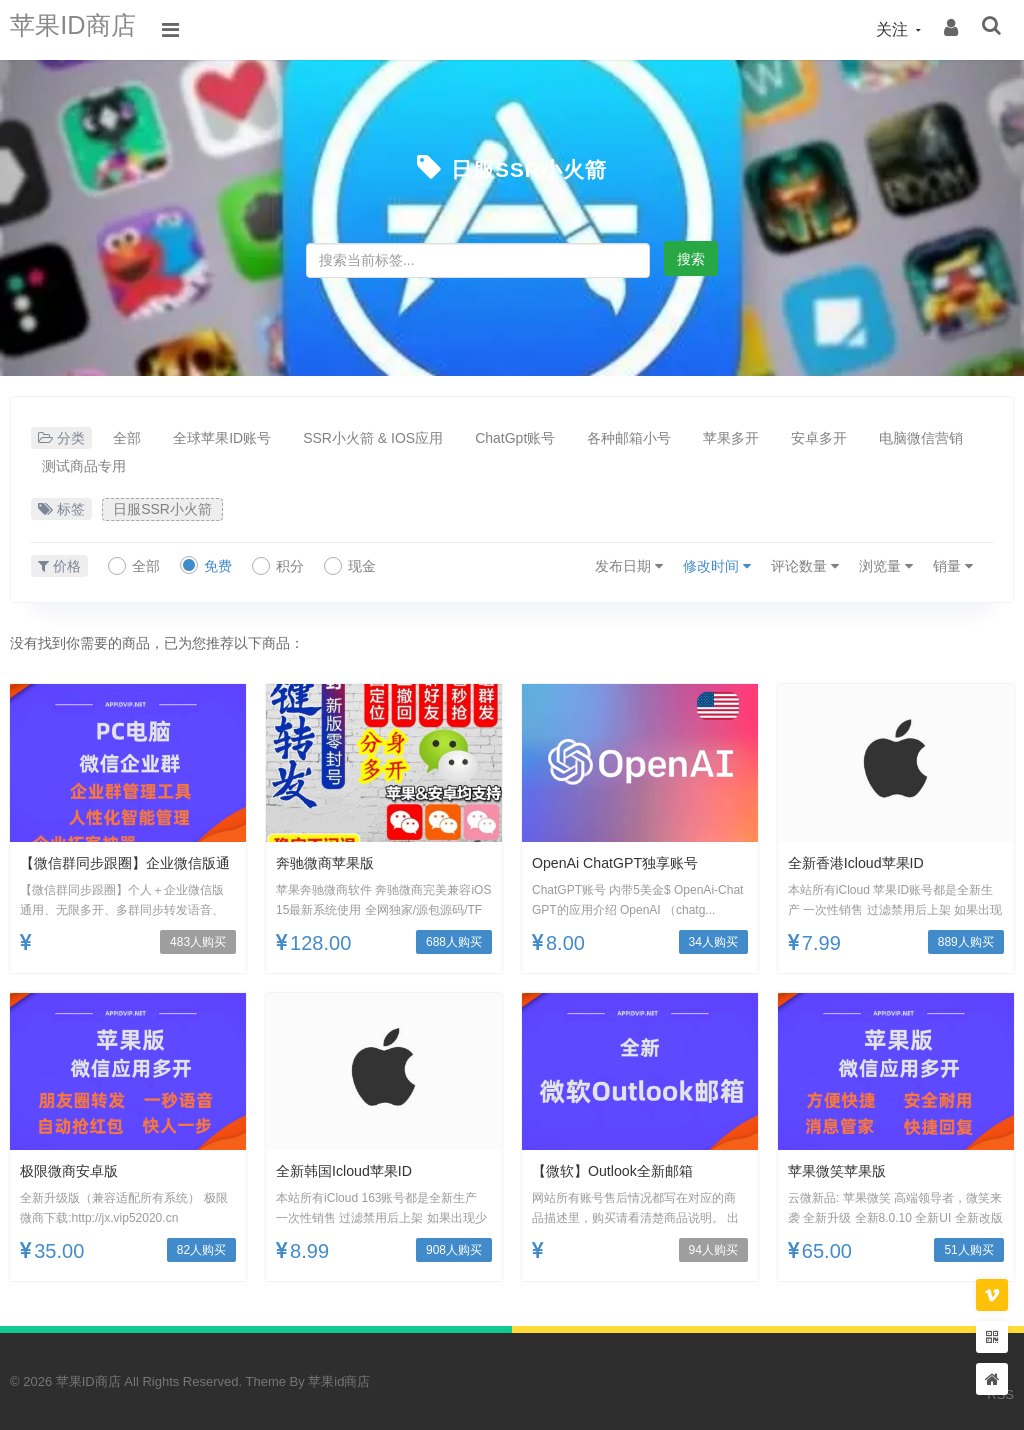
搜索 (691, 259)
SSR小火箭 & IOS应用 (373, 438)
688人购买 (454, 942)
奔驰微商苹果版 (332, 862)
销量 (953, 566)
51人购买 (968, 1250)
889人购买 (966, 942)
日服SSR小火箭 (529, 167)
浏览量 (886, 566)
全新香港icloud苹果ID (865, 862)
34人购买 (713, 942)
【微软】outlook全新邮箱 (623, 1170)
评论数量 (805, 566)
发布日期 (629, 566)
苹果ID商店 (85, 29)
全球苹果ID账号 (222, 438)
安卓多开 (819, 438)
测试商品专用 (84, 466)
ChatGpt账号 (515, 438)
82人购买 (201, 1250)
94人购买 (713, 1250)
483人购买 (198, 942)
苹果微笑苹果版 (844, 1170)
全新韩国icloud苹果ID (353, 1170)
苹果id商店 (339, 1381)
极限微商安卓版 (76, 1170)
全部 (127, 438)
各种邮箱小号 (629, 438)
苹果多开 (731, 438)
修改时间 (717, 566)
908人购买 (454, 1250)
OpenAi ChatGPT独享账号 (626, 862)
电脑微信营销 (921, 438)
